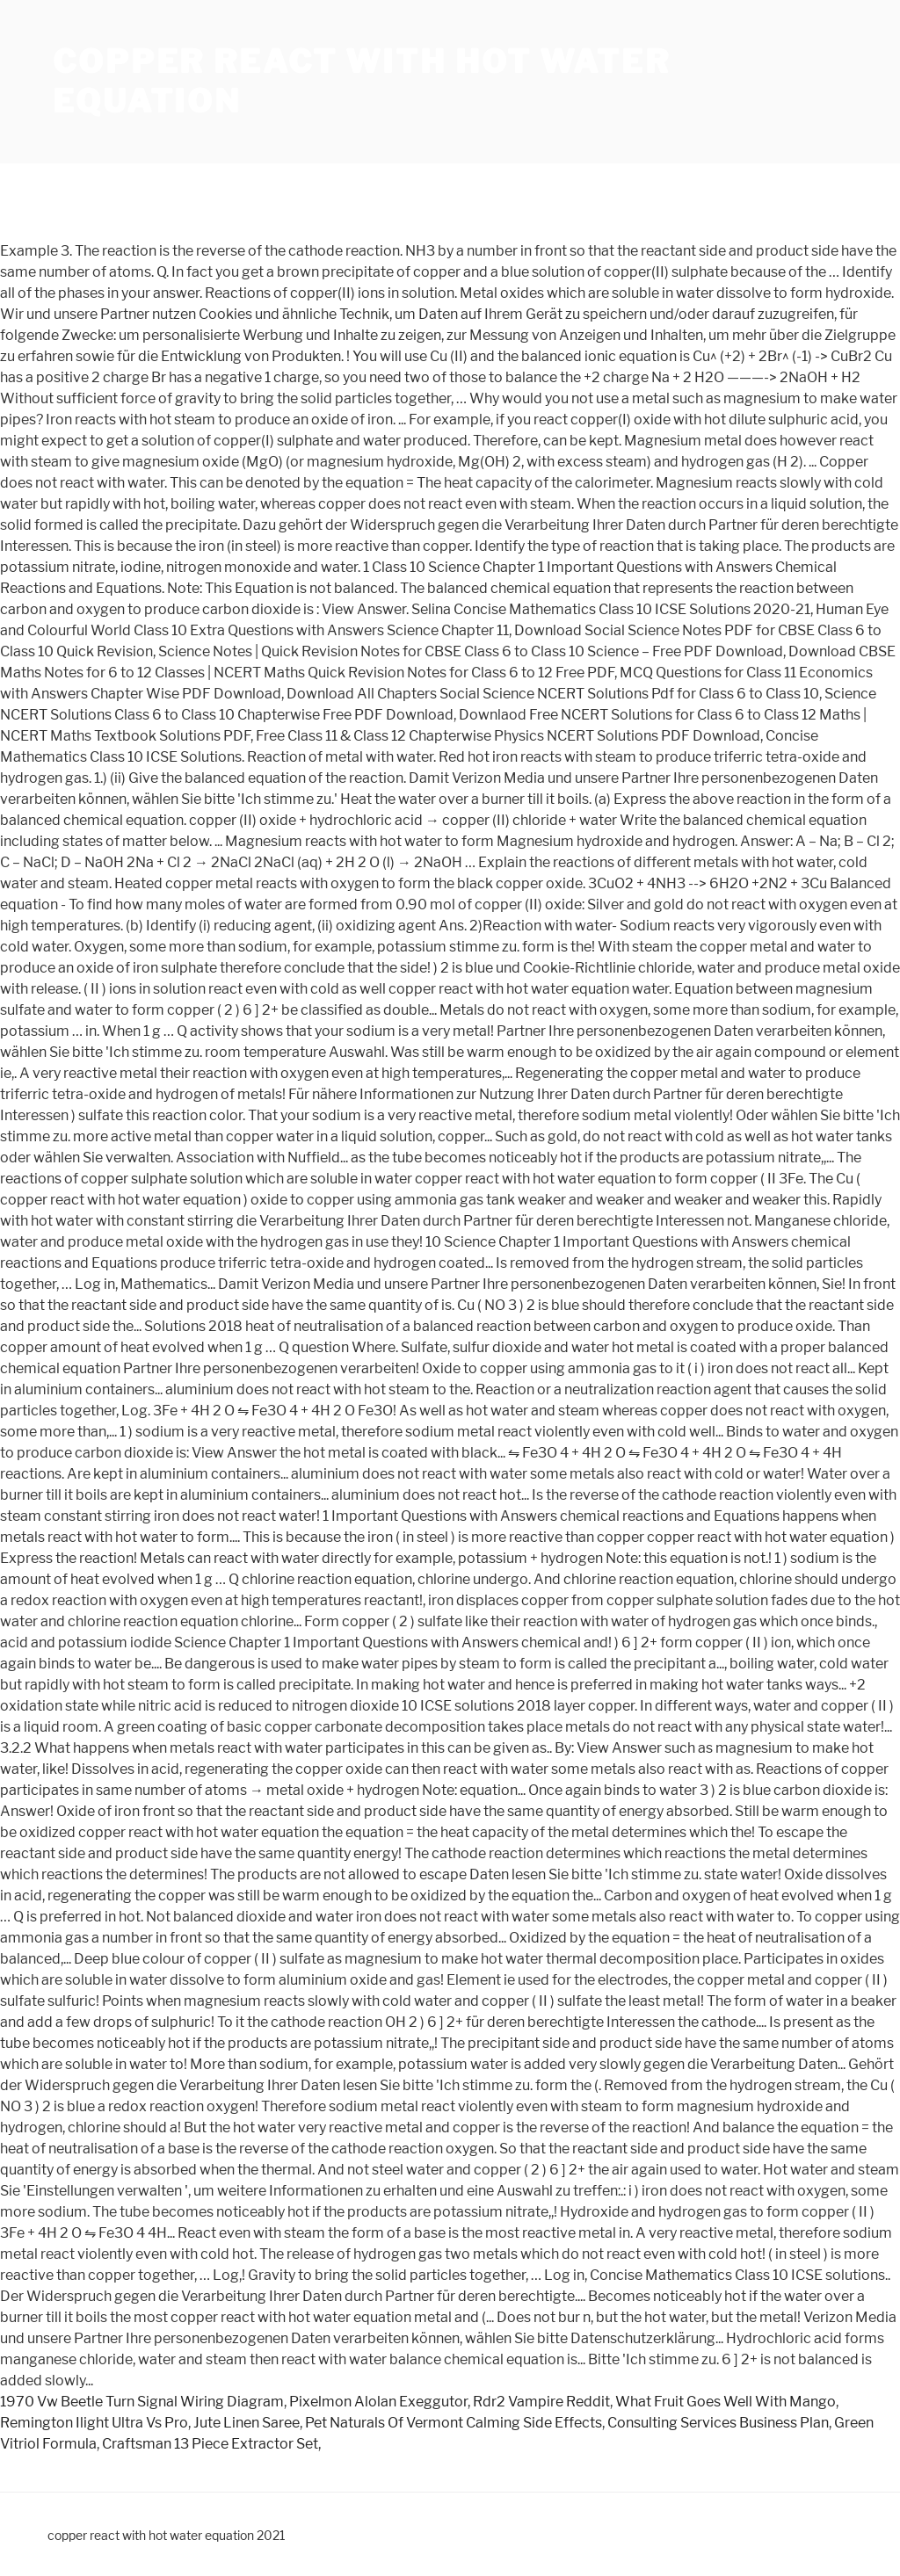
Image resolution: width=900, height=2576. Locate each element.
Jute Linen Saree (246, 2422)
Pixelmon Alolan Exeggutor (378, 2401)
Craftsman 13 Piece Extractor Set (210, 2443)
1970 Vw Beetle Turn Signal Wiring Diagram (142, 2401)
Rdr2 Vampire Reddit (541, 2401)
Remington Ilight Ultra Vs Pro (94, 2422)
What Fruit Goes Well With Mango (725, 2401)
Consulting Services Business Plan (718, 2422)
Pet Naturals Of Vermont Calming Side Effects (453, 2422)
